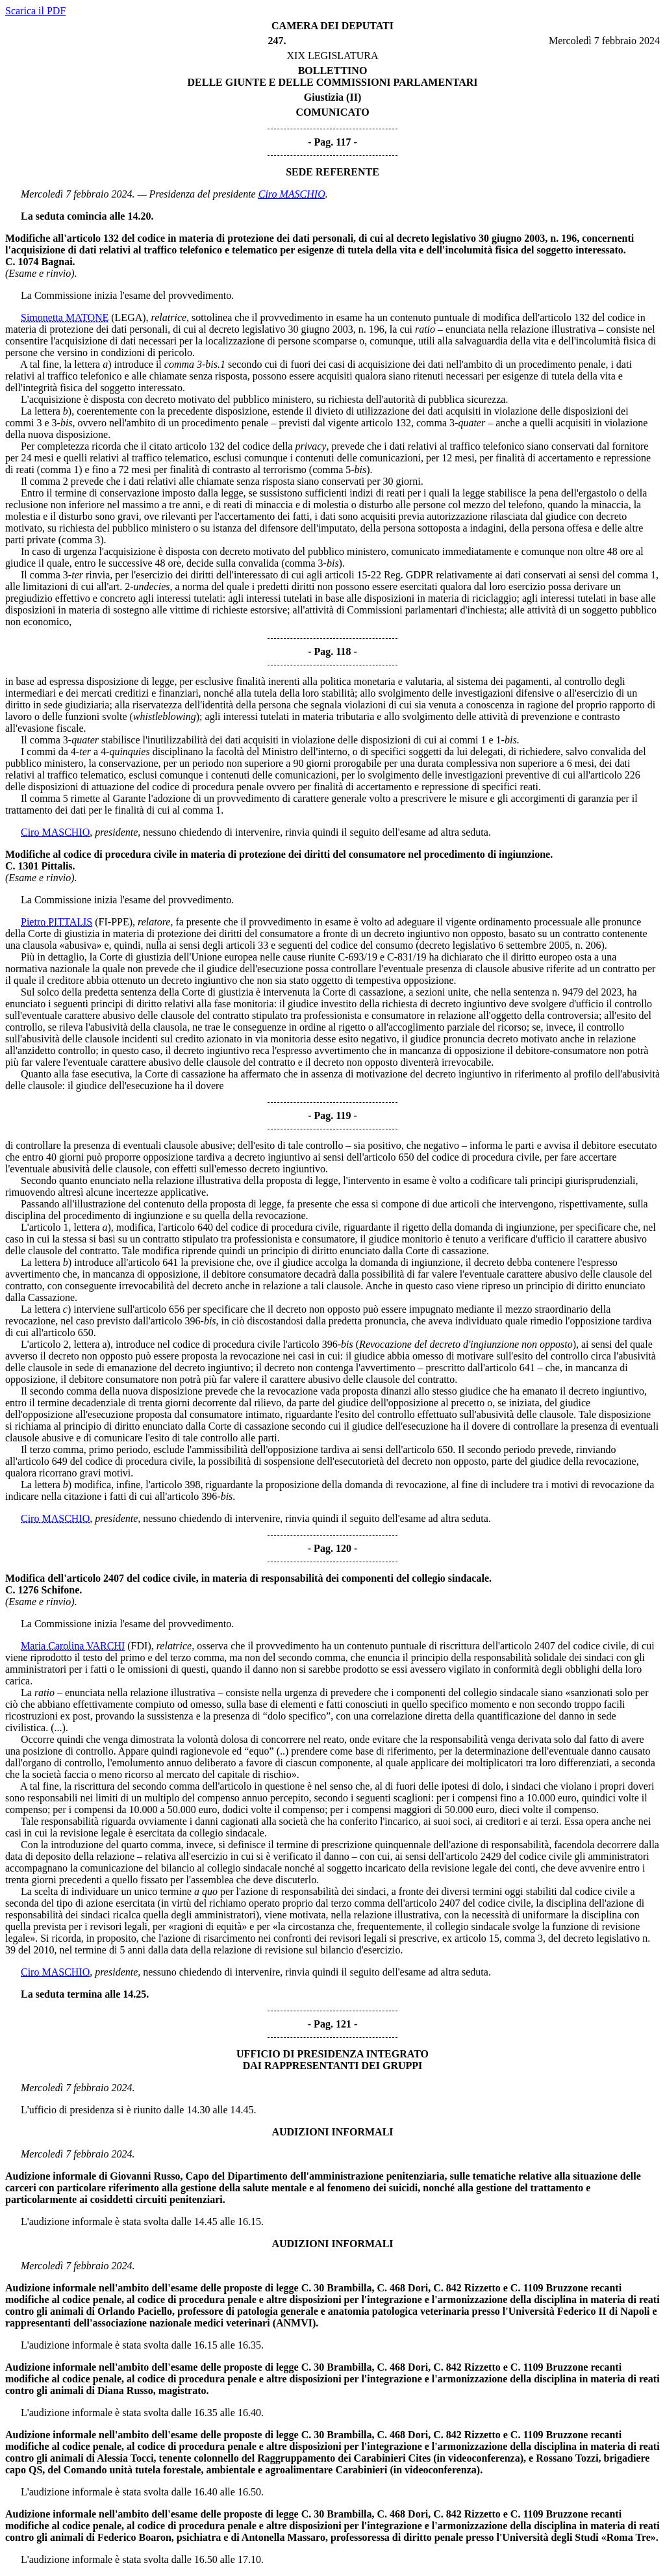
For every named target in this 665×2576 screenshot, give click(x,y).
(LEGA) (128, 317)
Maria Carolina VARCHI (73, 1645)
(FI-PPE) (113, 921)
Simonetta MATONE (64, 317)
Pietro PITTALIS (56, 921)
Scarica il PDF (35, 10)
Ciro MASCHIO (291, 194)
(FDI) (139, 1645)
